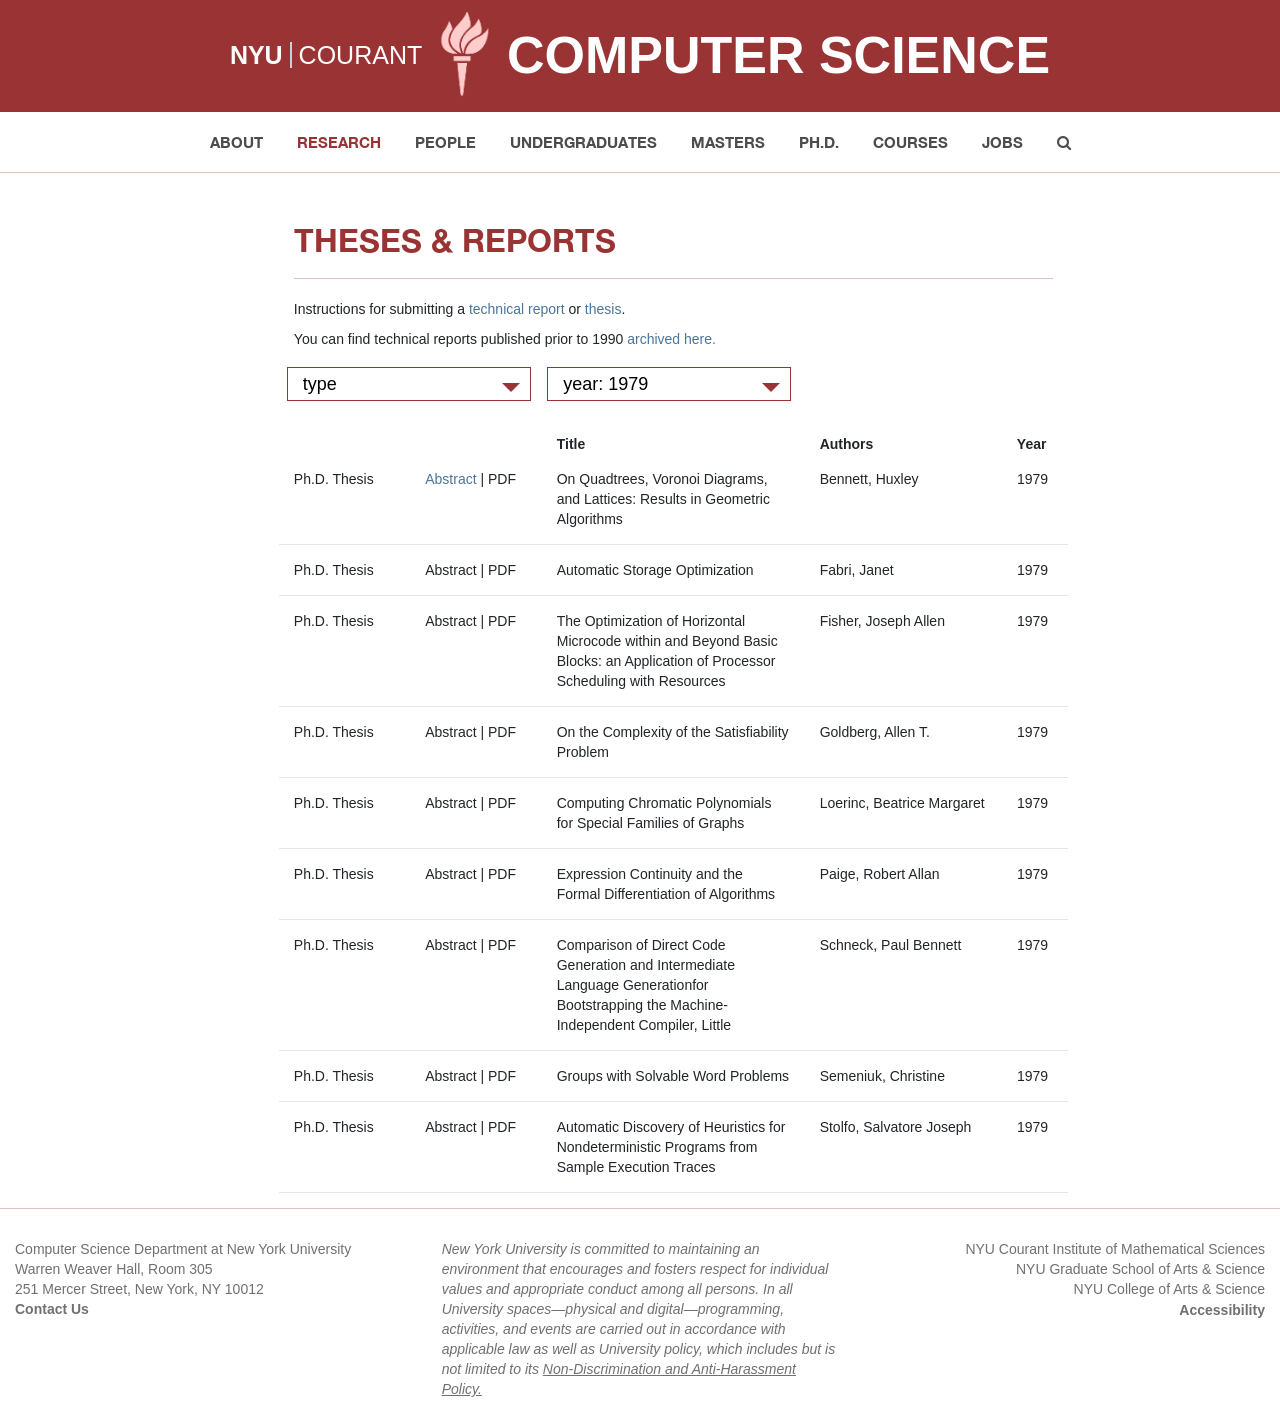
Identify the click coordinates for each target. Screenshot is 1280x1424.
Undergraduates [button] (583, 142)
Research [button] (339, 142)
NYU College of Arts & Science (1169, 1289)
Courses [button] (910, 142)
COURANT (361, 55)
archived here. (671, 339)
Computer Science (778, 55)
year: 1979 (671, 384)
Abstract (450, 479)
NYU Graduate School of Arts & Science (1140, 1269)
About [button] (236, 142)
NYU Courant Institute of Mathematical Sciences (1115, 1249)
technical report (517, 309)
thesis (603, 309)
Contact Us (52, 1309)
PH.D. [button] (819, 142)
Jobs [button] (1002, 142)
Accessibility (1222, 1310)
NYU (256, 55)
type (411, 384)
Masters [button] (728, 142)
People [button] (445, 142)
